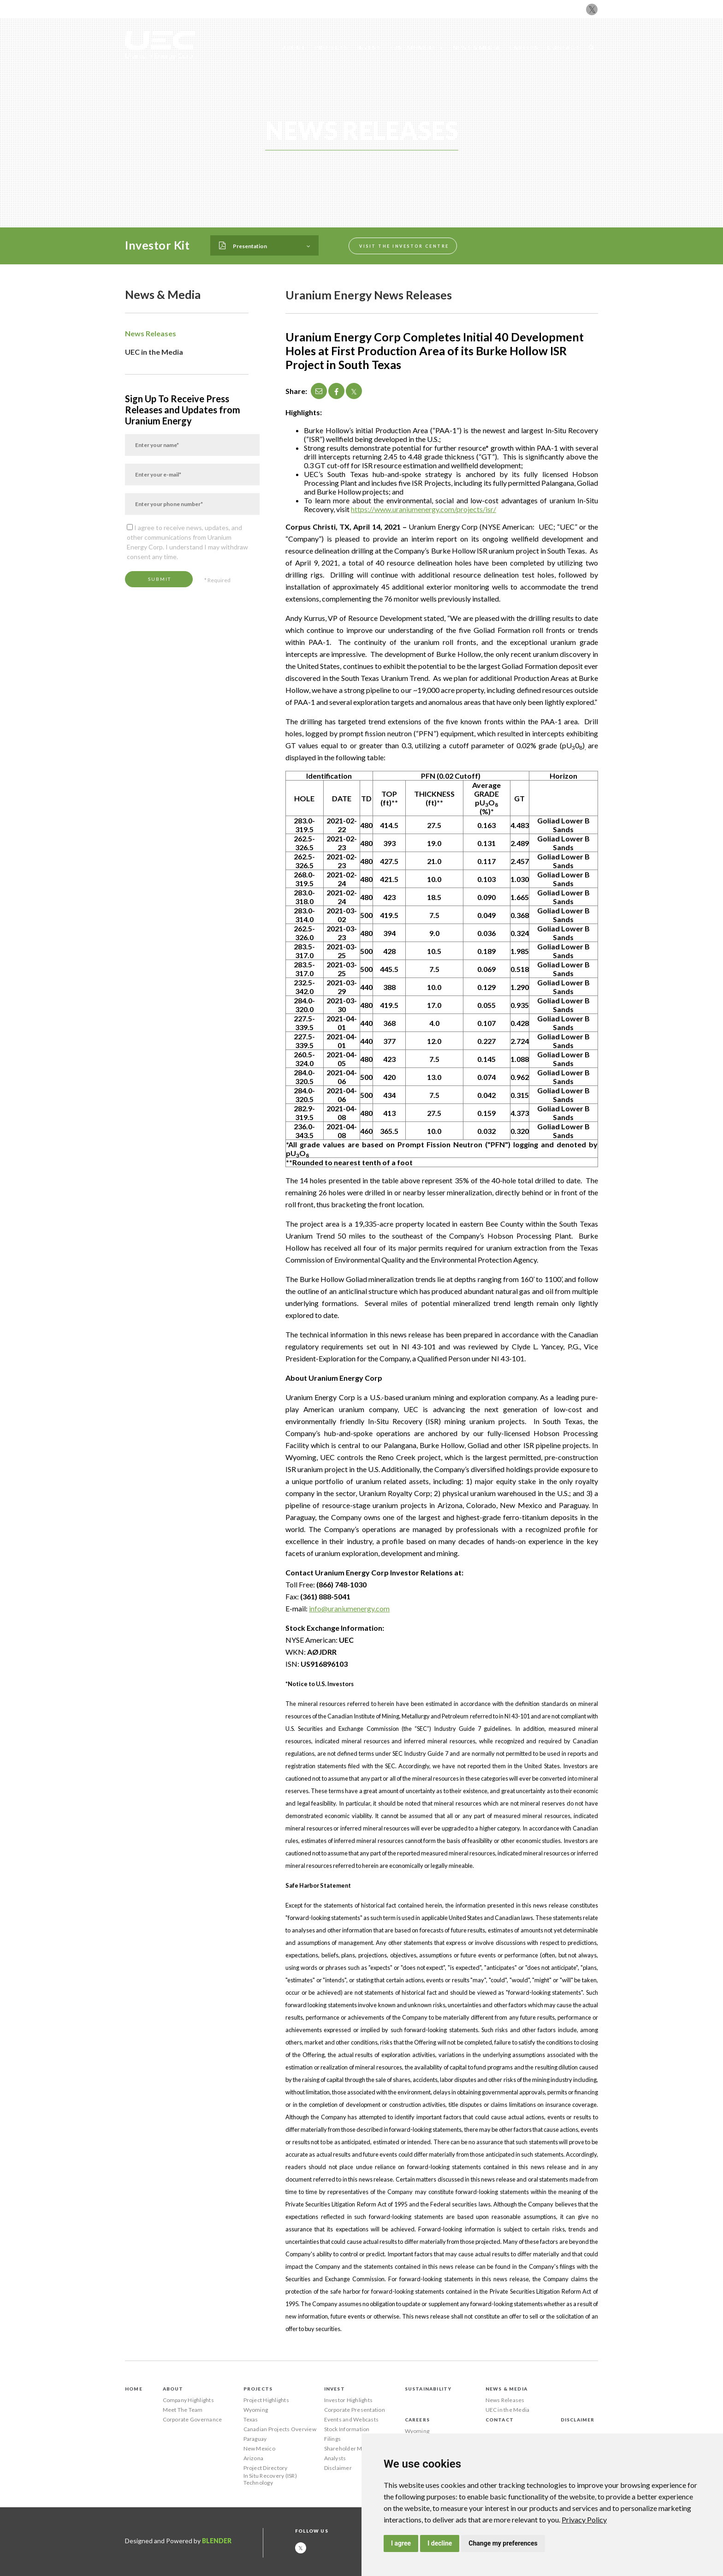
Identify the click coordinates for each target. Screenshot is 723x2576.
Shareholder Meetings (353, 2448)
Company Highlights (188, 2400)
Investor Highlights (348, 2400)
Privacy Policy (584, 2519)
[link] (584, 2519)
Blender (216, 2541)
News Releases (150, 333)
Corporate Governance (192, 2419)
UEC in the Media (154, 351)
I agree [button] (401, 2543)
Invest (369, 47)
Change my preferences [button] (502, 2543)
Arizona (253, 2458)
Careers (523, 47)
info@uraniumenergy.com (349, 1608)
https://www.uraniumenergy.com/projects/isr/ (423, 509)
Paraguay (255, 2438)
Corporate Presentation (354, 2409)
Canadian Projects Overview (279, 2429)
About (294, 47)
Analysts (335, 2458)
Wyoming (255, 2409)
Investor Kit (157, 245)
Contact (563, 47)
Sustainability (417, 47)
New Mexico (259, 2448)
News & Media (476, 47)
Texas (250, 2419)
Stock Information (347, 2429)
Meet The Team (183, 2409)
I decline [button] (439, 2543)
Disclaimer (338, 2467)
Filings (332, 2438)
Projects (331, 47)
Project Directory (265, 2467)
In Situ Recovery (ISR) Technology (270, 2479)
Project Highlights (266, 2400)
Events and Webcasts (351, 2419)
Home (133, 2388)
